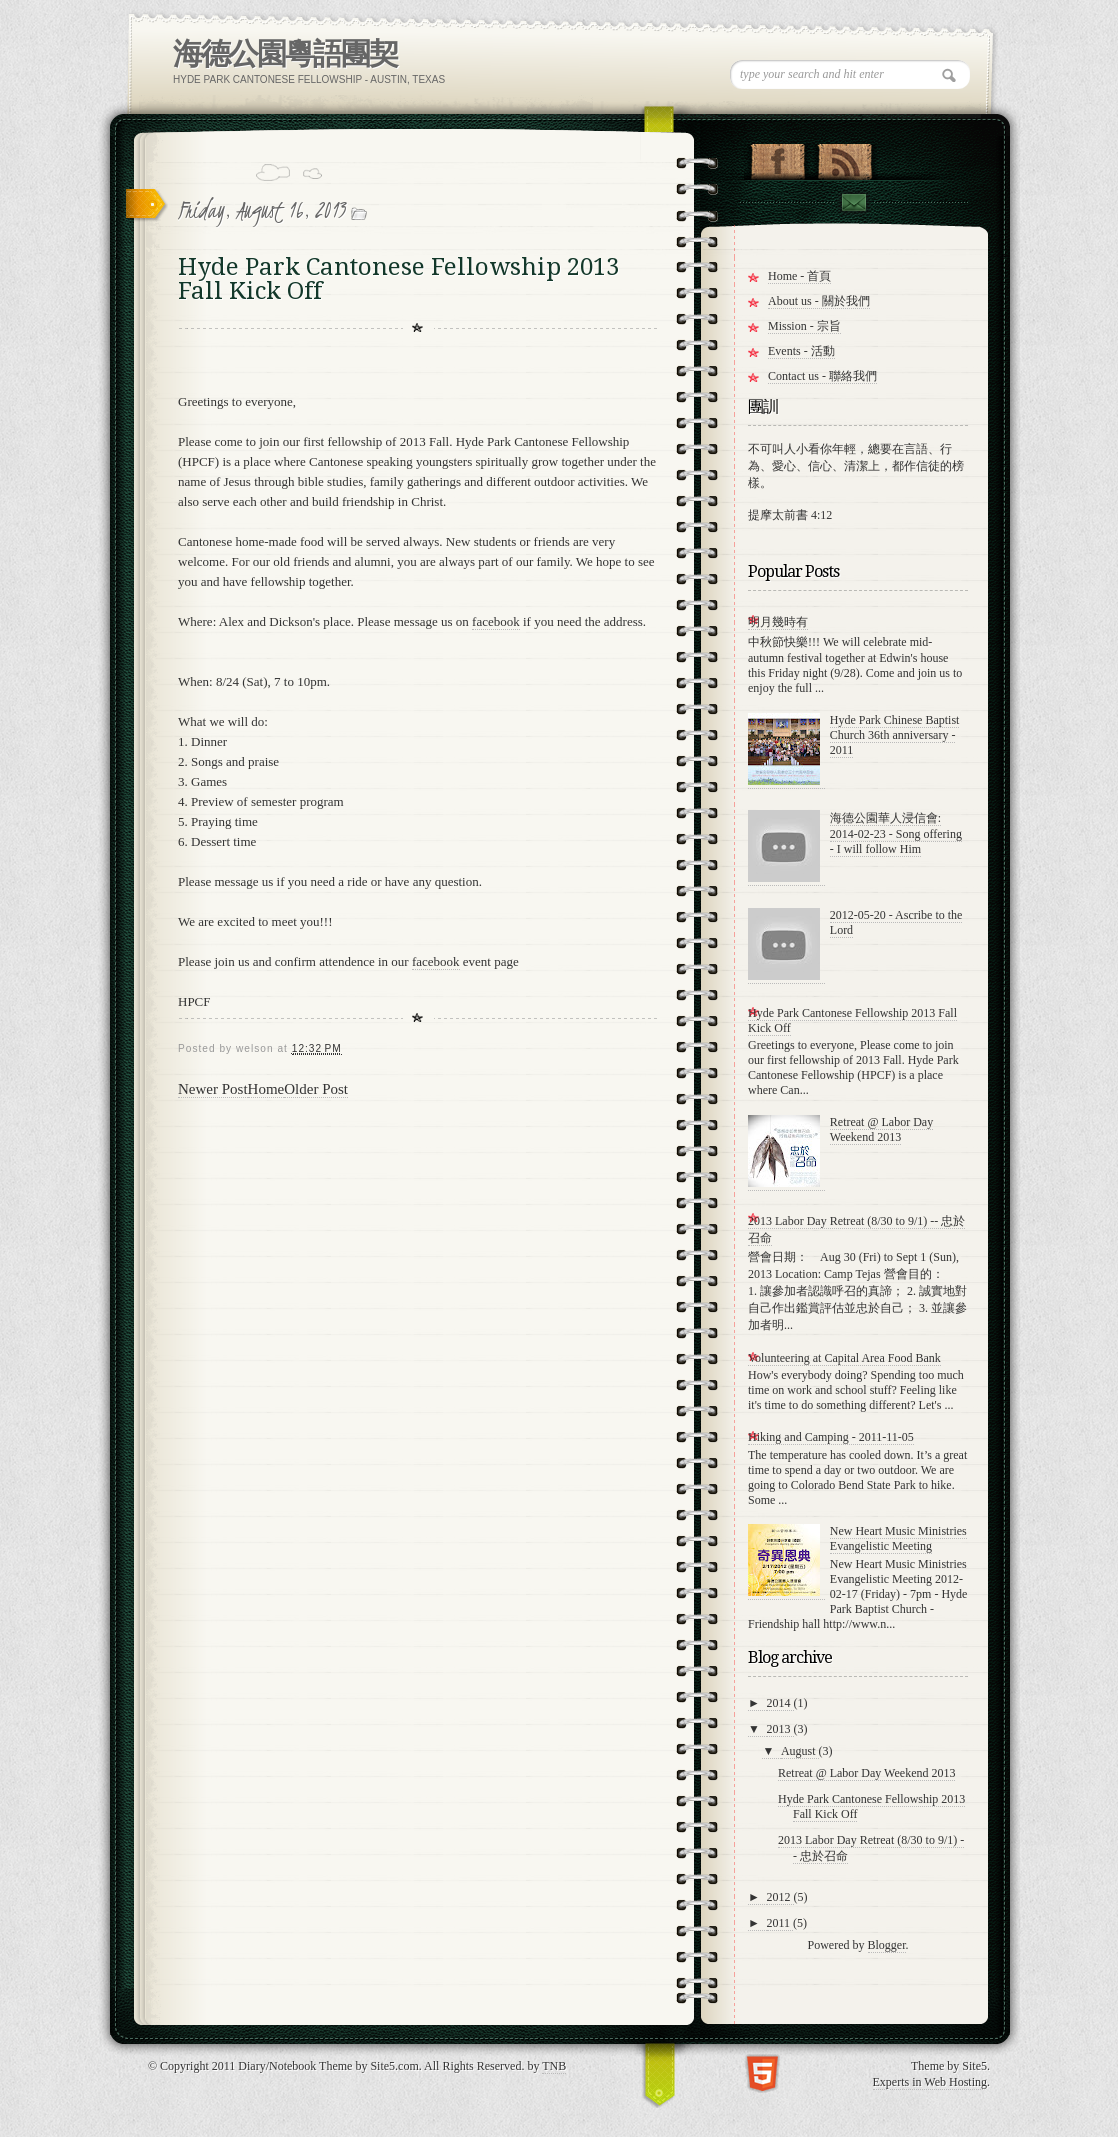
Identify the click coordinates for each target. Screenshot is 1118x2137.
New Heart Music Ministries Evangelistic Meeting (898, 1538)
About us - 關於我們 (819, 301)
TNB (554, 2066)
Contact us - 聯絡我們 (822, 376)
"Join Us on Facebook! (777, 157)
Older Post (316, 1089)
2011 (780, 1923)
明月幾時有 (778, 622)
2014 (780, 1703)
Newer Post (213, 1089)
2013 (780, 1729)
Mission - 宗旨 (804, 326)
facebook (496, 621)
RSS (844, 157)
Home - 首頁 (799, 276)
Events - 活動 (801, 351)
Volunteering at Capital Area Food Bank (844, 1358)
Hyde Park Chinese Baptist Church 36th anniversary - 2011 (895, 735)
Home (266, 1089)
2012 (780, 1897)
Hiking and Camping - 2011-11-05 (831, 1437)
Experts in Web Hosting (930, 2082)
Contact (853, 202)
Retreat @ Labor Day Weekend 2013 (881, 1129)
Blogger (887, 1945)
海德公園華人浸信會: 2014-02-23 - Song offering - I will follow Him (896, 833)
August (800, 1751)
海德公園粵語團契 (285, 53)
